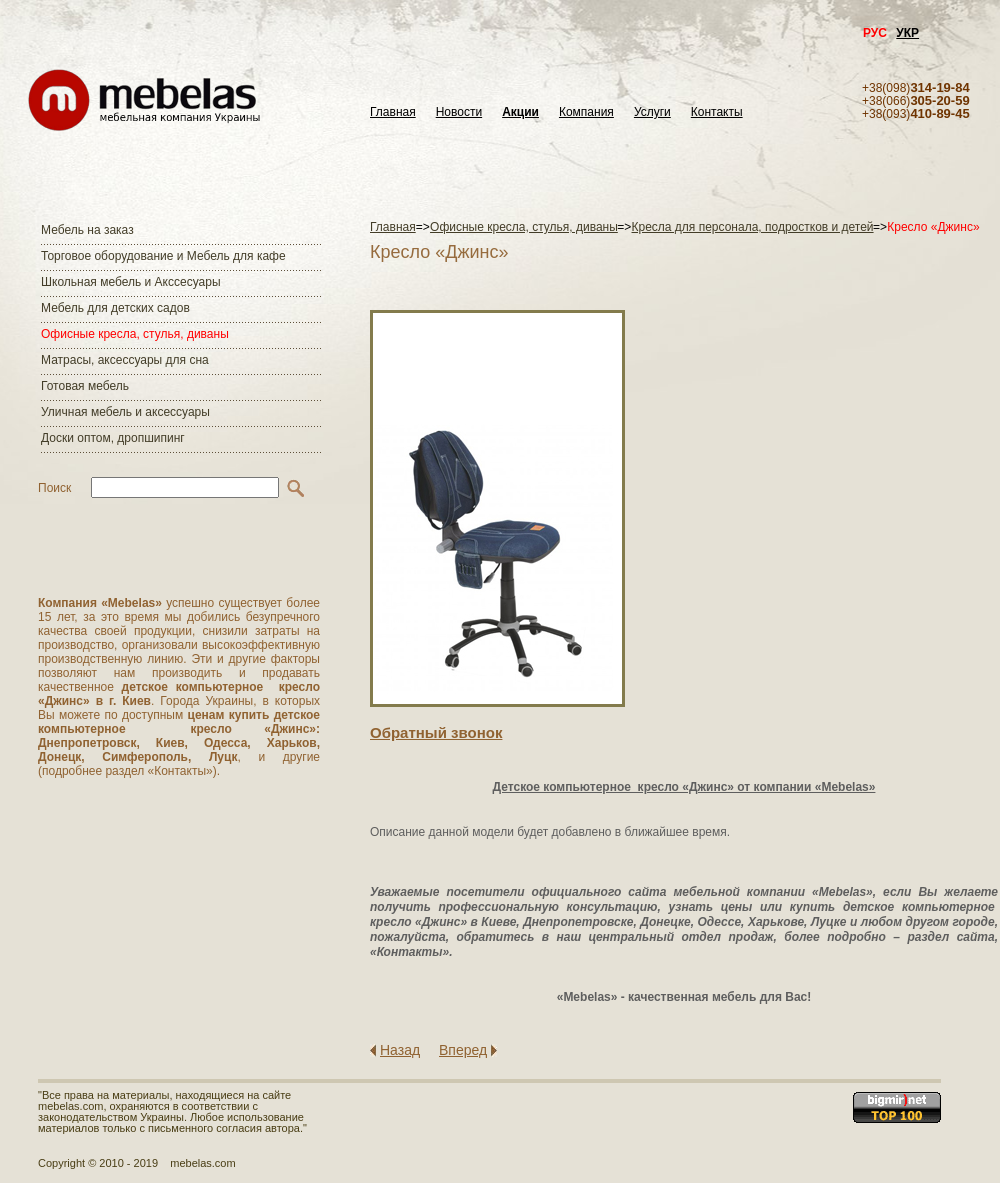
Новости (459, 112)
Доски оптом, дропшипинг (113, 438)
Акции (520, 112)
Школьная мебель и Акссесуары (131, 282)
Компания (586, 112)
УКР (907, 33)
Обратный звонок (436, 732)
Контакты (717, 112)
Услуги (652, 112)
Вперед (463, 1050)
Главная (393, 112)
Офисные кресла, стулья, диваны (135, 334)
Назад (400, 1050)
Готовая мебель (85, 386)
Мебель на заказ (87, 230)
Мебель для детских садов (115, 308)
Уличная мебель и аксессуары (125, 412)
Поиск (54, 488)
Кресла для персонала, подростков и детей (753, 227)
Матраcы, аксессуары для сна (125, 360)
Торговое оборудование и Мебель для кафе (163, 256)
